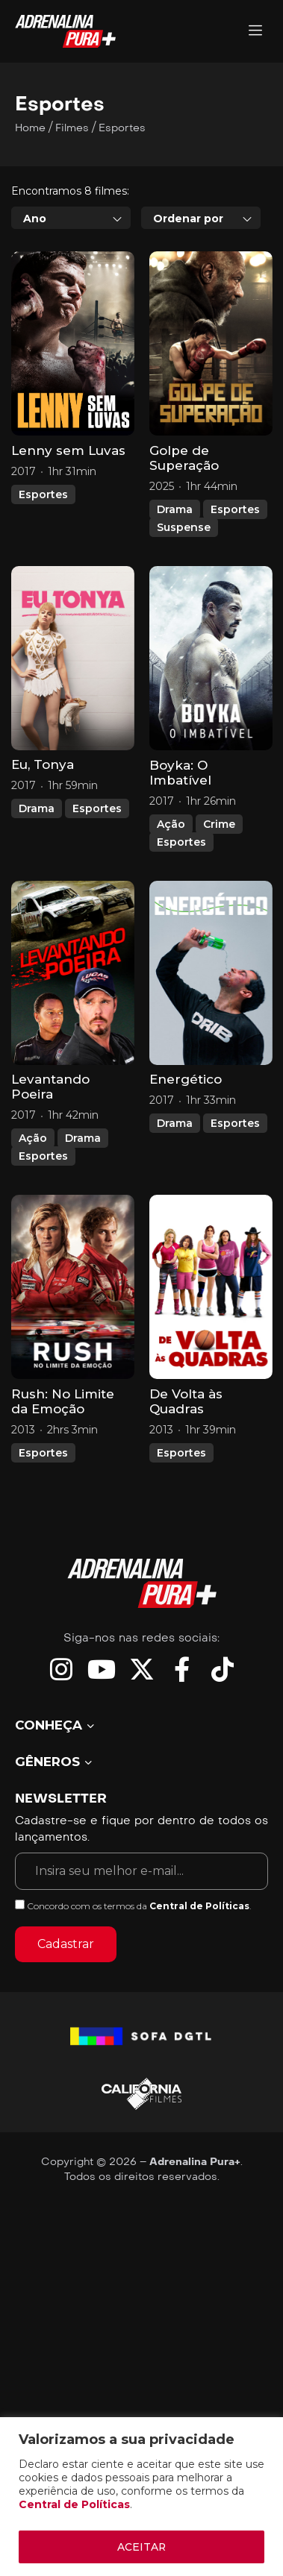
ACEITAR (142, 2547)
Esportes (43, 562)
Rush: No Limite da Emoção (62, 1469)
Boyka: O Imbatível (180, 840)
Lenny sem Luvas (68, 518)
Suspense (184, 594)
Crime (219, 891)
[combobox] (71, 285)
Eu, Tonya (42, 832)
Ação (171, 891)
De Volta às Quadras (186, 1469)
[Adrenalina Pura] (255, 32)
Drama (175, 576)
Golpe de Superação (184, 525)
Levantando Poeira (50, 1154)
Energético (185, 1147)
